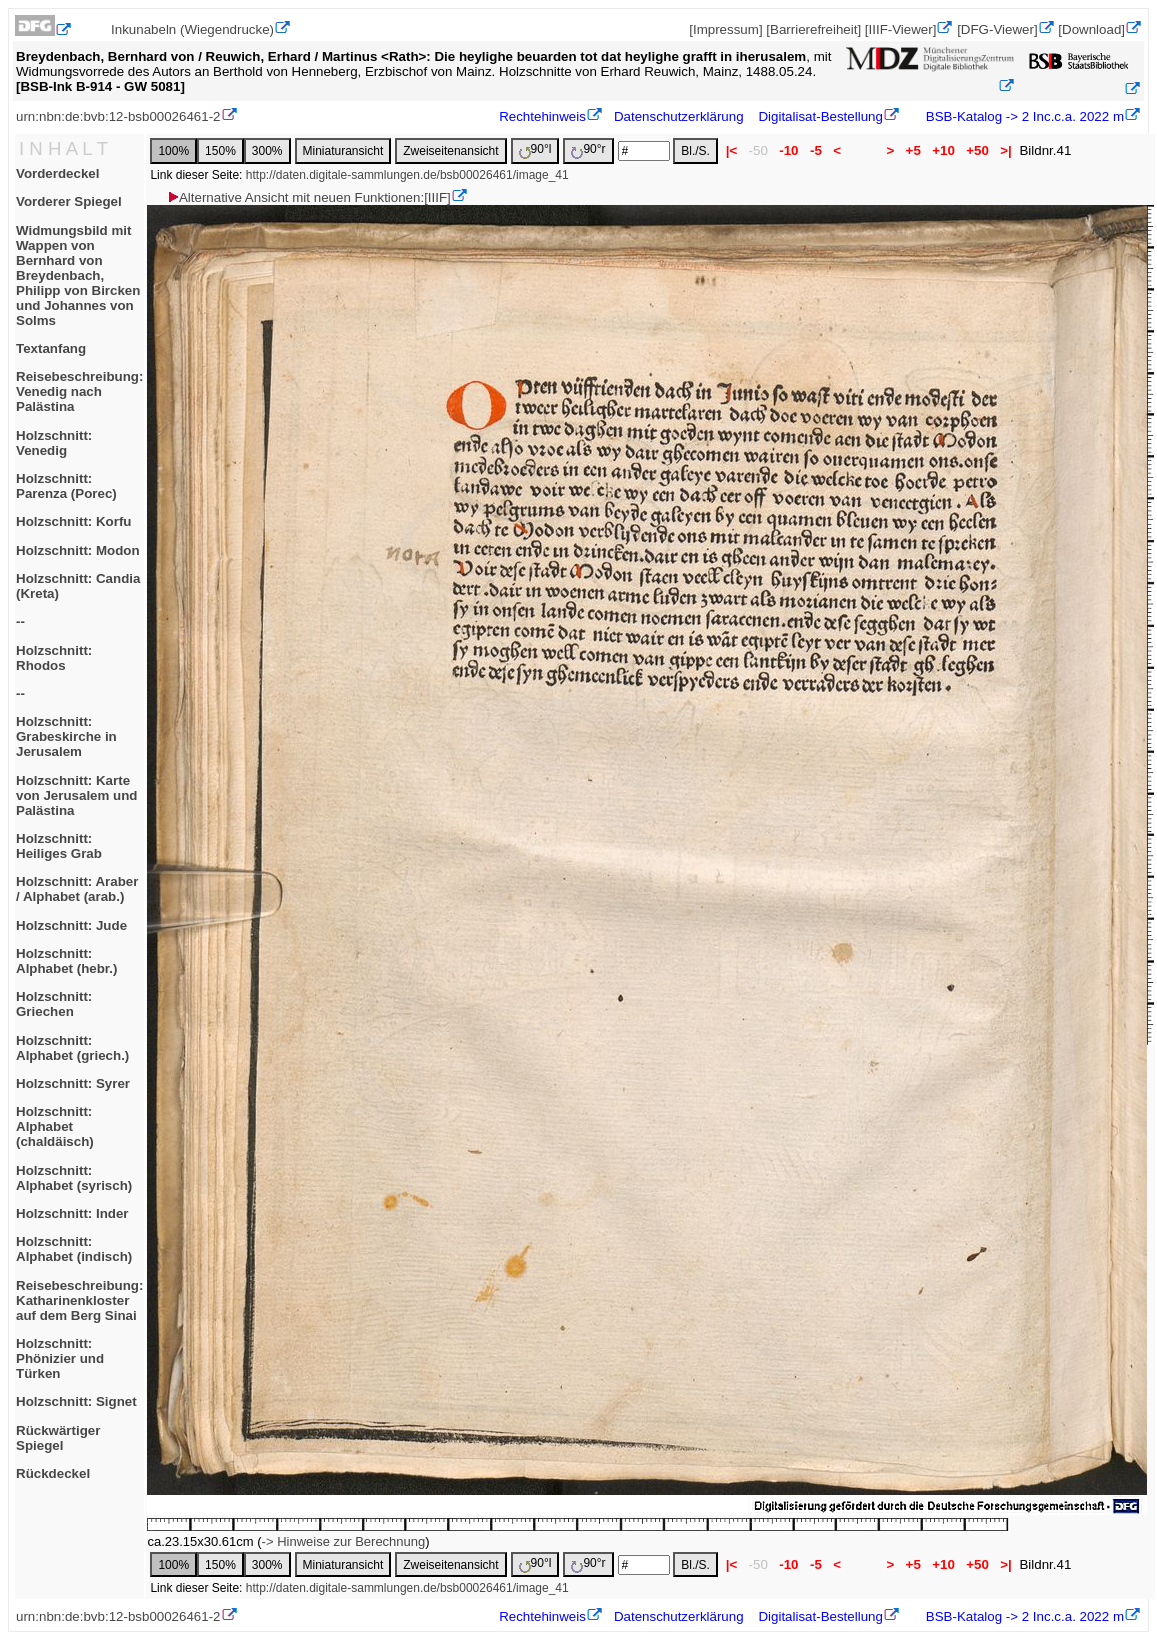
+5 (913, 150)
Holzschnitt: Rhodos (54, 658)
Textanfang (51, 348)
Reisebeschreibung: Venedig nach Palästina (79, 391)
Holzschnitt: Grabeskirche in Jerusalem (66, 736)
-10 (789, 150)
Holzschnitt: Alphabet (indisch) (74, 1249)
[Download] (1091, 29)
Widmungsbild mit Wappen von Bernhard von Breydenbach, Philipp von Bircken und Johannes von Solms (78, 275)
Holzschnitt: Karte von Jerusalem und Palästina (76, 795)
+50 (978, 150)
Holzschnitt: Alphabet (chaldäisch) (55, 1126)
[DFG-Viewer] (997, 29)
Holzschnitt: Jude (71, 925)
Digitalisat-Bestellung (820, 116)
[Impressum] (725, 29)
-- (20, 621)
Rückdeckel (53, 1473)
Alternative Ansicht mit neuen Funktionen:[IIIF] (308, 197)
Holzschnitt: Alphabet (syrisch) (74, 1178)
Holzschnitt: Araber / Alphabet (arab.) (77, 889)
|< (731, 150)
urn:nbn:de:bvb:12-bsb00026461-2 (118, 116)
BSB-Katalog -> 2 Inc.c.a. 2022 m (1023, 116)
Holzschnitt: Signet (76, 1401)
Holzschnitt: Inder (72, 1213)
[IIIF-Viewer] (901, 29)
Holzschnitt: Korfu (74, 521)
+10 (944, 150)
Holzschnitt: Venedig (54, 443)
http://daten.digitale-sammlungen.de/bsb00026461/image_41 (407, 175)
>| (1006, 150)
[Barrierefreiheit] (813, 29)
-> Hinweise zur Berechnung (344, 1541)
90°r (588, 150)
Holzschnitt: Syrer (73, 1083)
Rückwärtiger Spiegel (58, 1438)
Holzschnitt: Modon (78, 550)
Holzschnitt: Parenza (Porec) (66, 486)
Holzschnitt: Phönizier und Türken (60, 1358)
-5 (815, 150)
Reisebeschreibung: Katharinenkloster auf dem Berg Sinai (79, 1300)
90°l (535, 150)
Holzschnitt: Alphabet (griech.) (72, 1048)
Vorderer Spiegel (69, 201)
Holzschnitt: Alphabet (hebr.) (66, 961)
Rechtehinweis (542, 116)
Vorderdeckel (57, 173)
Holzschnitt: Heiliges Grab (59, 846)
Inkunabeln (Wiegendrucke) (192, 29)
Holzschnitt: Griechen (54, 1004)
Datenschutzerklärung (679, 116)
